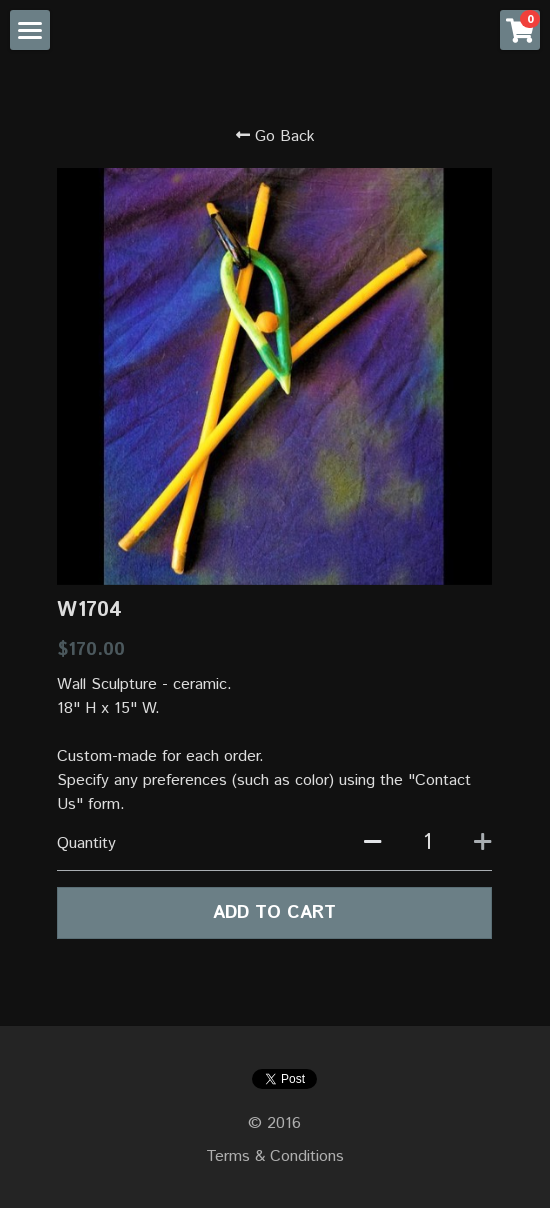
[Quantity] (427, 843)
